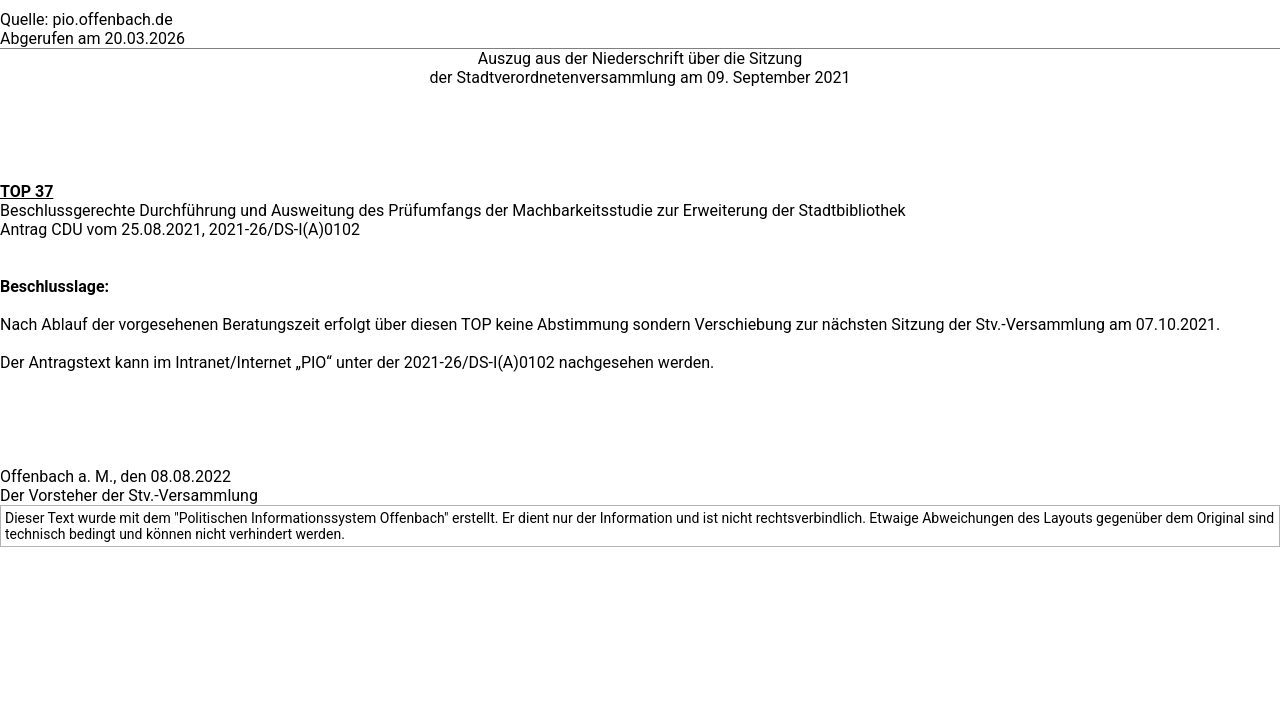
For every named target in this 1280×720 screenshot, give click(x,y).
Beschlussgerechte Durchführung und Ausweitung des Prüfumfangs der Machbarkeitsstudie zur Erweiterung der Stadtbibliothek (453, 210)
